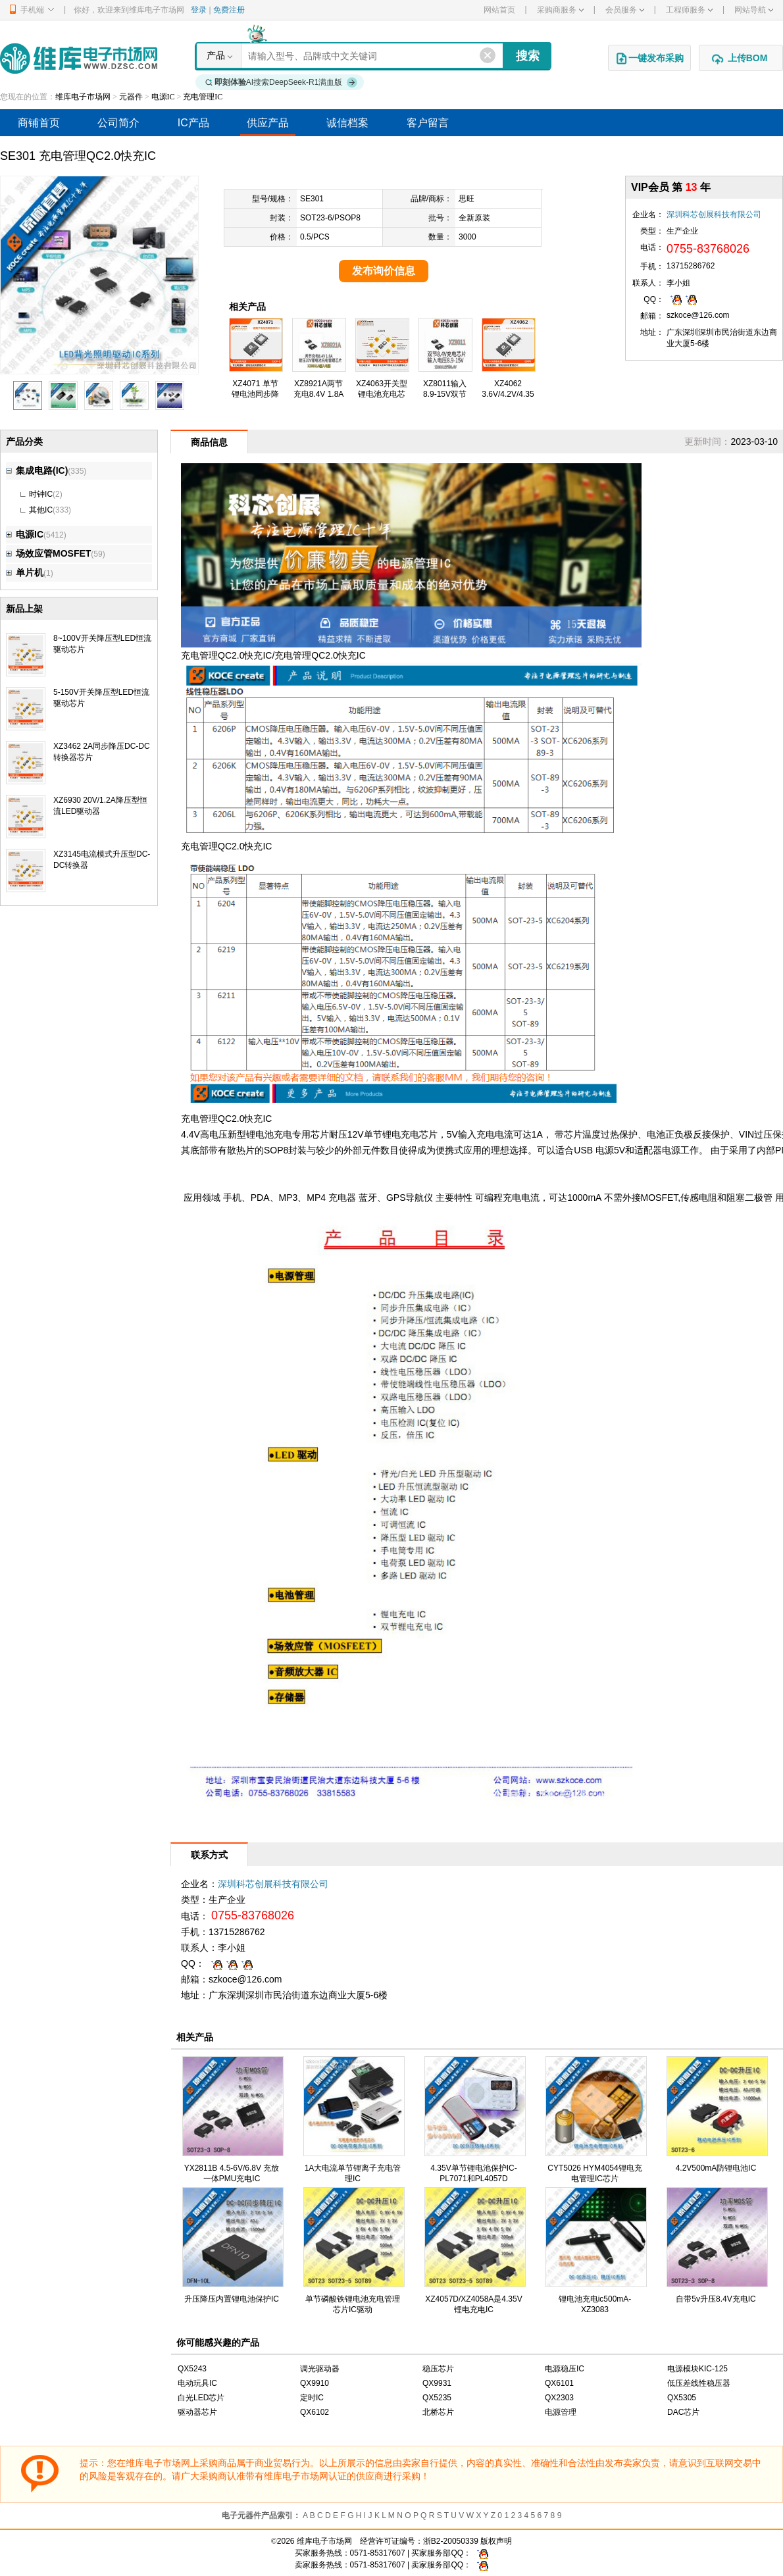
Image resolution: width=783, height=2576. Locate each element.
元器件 (131, 96)
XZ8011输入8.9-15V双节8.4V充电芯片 (445, 394)
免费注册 (229, 9)
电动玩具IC (197, 2383)
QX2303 (559, 2397)
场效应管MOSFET (48, 553)
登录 (199, 9)
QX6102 (314, 2412)
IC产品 (193, 122)
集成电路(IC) (37, 470)
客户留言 (428, 122)
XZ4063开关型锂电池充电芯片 (381, 394)
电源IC (163, 96)
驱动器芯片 (197, 2412)
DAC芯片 (683, 2412)
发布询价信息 (383, 270)
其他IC (41, 510)
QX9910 (314, 2383)
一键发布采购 (649, 58)
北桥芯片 (438, 2412)
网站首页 (499, 9)
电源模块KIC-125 (697, 2368)
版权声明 (496, 2541)
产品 (216, 55)
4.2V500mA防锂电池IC (716, 2168)
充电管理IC (202, 96)
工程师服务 (689, 9)
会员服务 (624, 9)
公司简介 (118, 122)
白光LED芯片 (201, 2397)
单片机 (24, 572)
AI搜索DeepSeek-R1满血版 (281, 82)
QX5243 (192, 2368)
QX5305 (681, 2397)
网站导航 (753, 9)
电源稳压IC (564, 2368)
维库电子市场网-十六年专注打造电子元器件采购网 (78, 58)
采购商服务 (560, 9)
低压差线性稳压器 (698, 2383)
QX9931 (436, 2383)
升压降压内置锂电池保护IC (231, 2299)
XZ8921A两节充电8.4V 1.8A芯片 (318, 394)
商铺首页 (39, 122)
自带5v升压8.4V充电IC (715, 2299)
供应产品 (268, 122)
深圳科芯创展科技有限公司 (714, 214)
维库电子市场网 (83, 96)
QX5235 (436, 2397)
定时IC (312, 2397)
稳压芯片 (438, 2368)
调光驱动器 (320, 2368)
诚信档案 (347, 122)
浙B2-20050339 (450, 2541)
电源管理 (560, 2412)
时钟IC (41, 494)
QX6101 (559, 2383)
